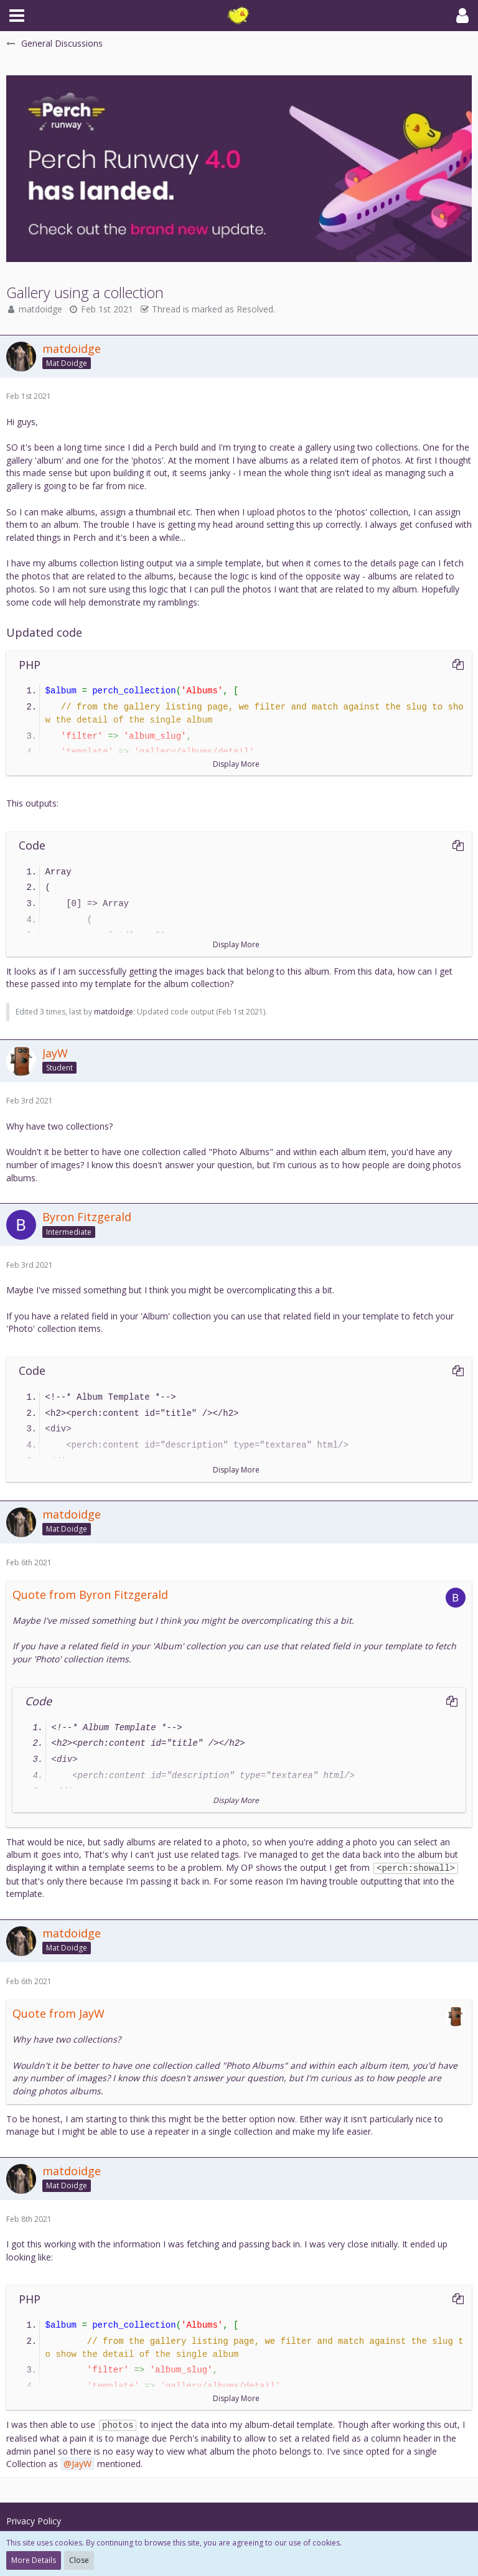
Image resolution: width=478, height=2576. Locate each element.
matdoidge (40, 309)
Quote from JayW (58, 2013)
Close (79, 2560)
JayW (81, 2464)
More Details (33, 2560)
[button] (16, 16)
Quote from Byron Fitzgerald (90, 1594)
